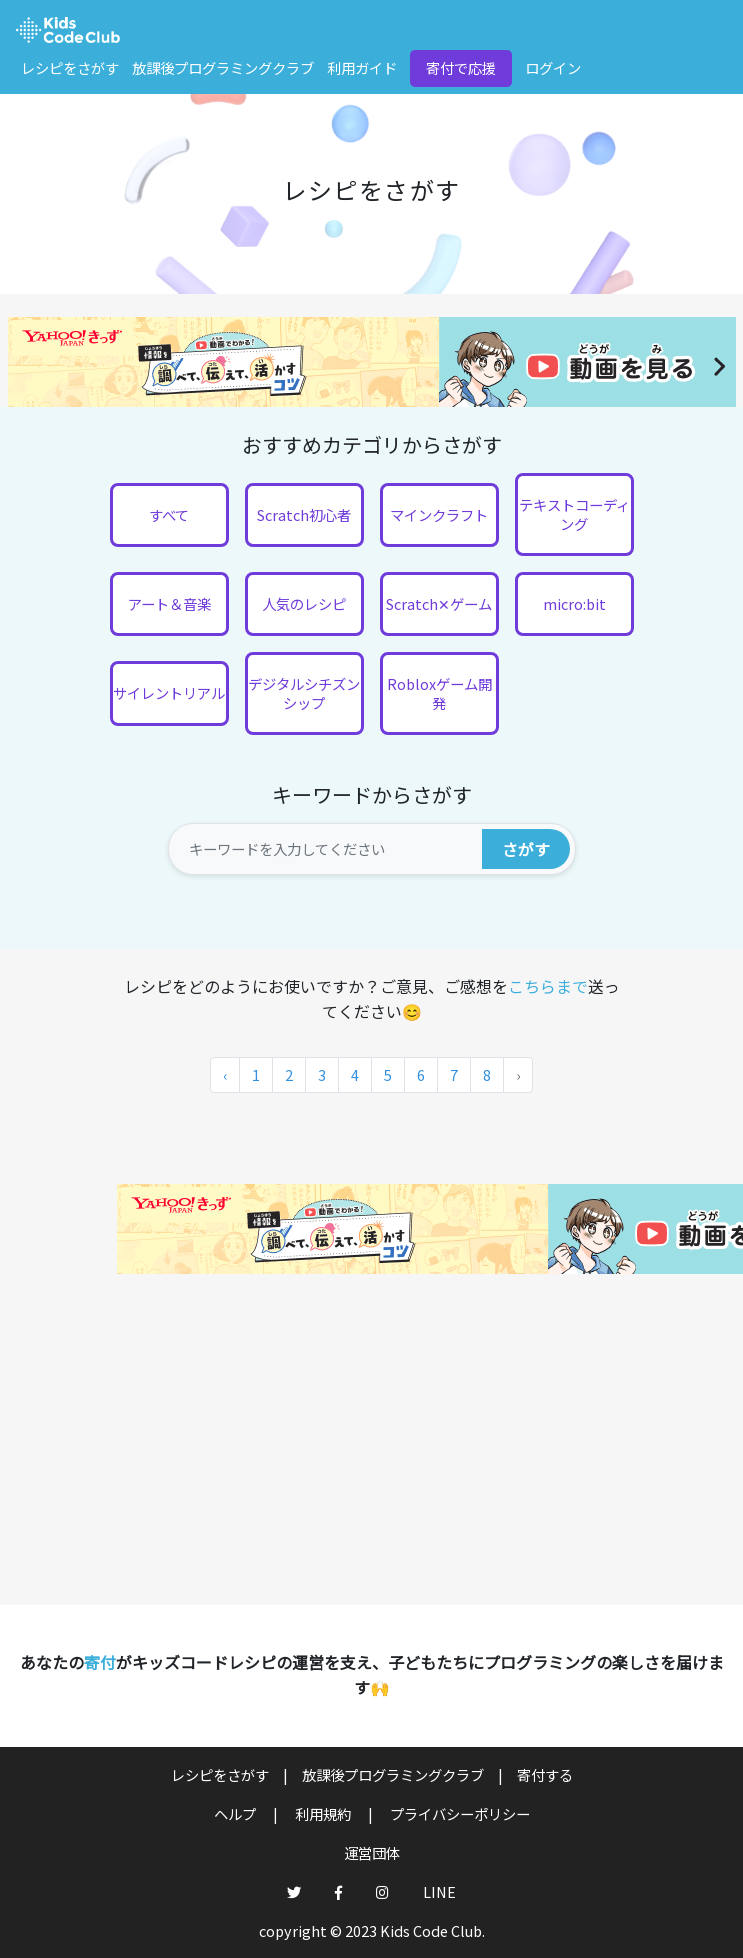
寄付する (545, 1774)
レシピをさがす (70, 67)
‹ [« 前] (225, 1074)
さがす (526, 849)
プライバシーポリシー (460, 1813)
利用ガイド (362, 67)
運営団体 (372, 1852)
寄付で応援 (461, 67)
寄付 (100, 1662)
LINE (439, 1891)
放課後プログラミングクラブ (223, 67)
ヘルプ (236, 1813)
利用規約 (324, 1813)
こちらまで (548, 986)
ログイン (553, 67)
